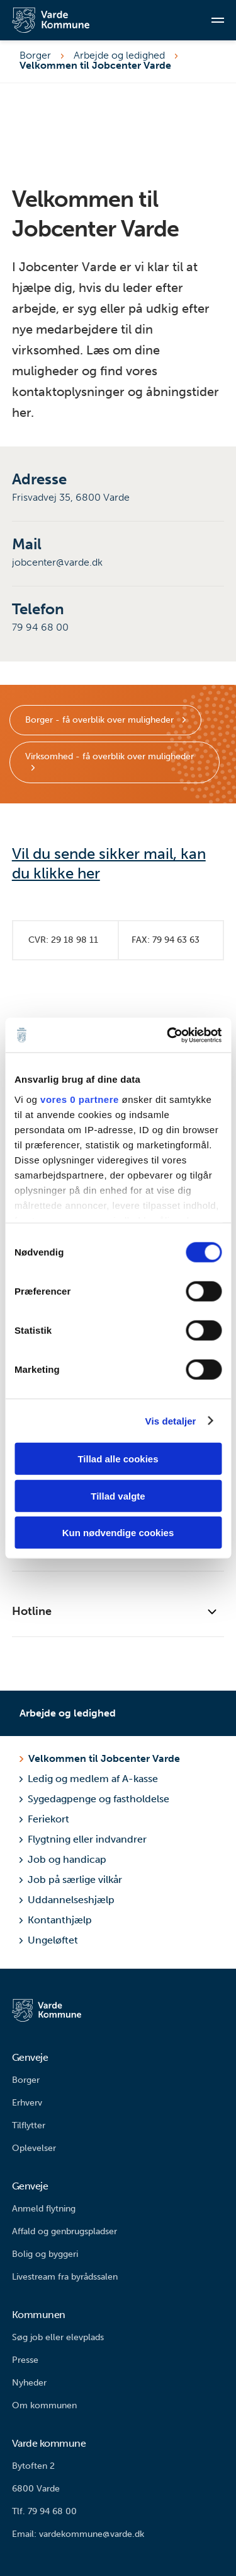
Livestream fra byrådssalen (65, 2276)
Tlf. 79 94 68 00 (44, 2511)
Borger (35, 55)
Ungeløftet (49, 1940)
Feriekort (44, 1819)
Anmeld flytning (44, 2208)
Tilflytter (28, 2125)
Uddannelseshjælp (67, 1900)
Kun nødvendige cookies (118, 1532)
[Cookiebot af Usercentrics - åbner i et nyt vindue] (168, 1035)
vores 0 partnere (79, 1098)
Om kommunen (44, 2405)
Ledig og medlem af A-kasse (89, 1779)
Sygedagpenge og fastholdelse (94, 1799)
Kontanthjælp (56, 1920)
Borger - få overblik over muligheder (100, 719)
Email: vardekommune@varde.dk (78, 2534)
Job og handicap (63, 1859)
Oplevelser (34, 2148)
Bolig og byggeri (45, 2254)
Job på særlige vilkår (71, 1879)
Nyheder (29, 2382)
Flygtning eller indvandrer (83, 1839)
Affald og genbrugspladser (64, 2231)
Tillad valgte (118, 1495)
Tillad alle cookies (117, 1459)
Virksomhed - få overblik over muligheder (109, 756)
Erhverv (27, 2102)
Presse (25, 2360)
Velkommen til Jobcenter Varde (104, 1758)
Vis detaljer (170, 1420)
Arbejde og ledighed (119, 55)
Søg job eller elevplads (58, 2337)
